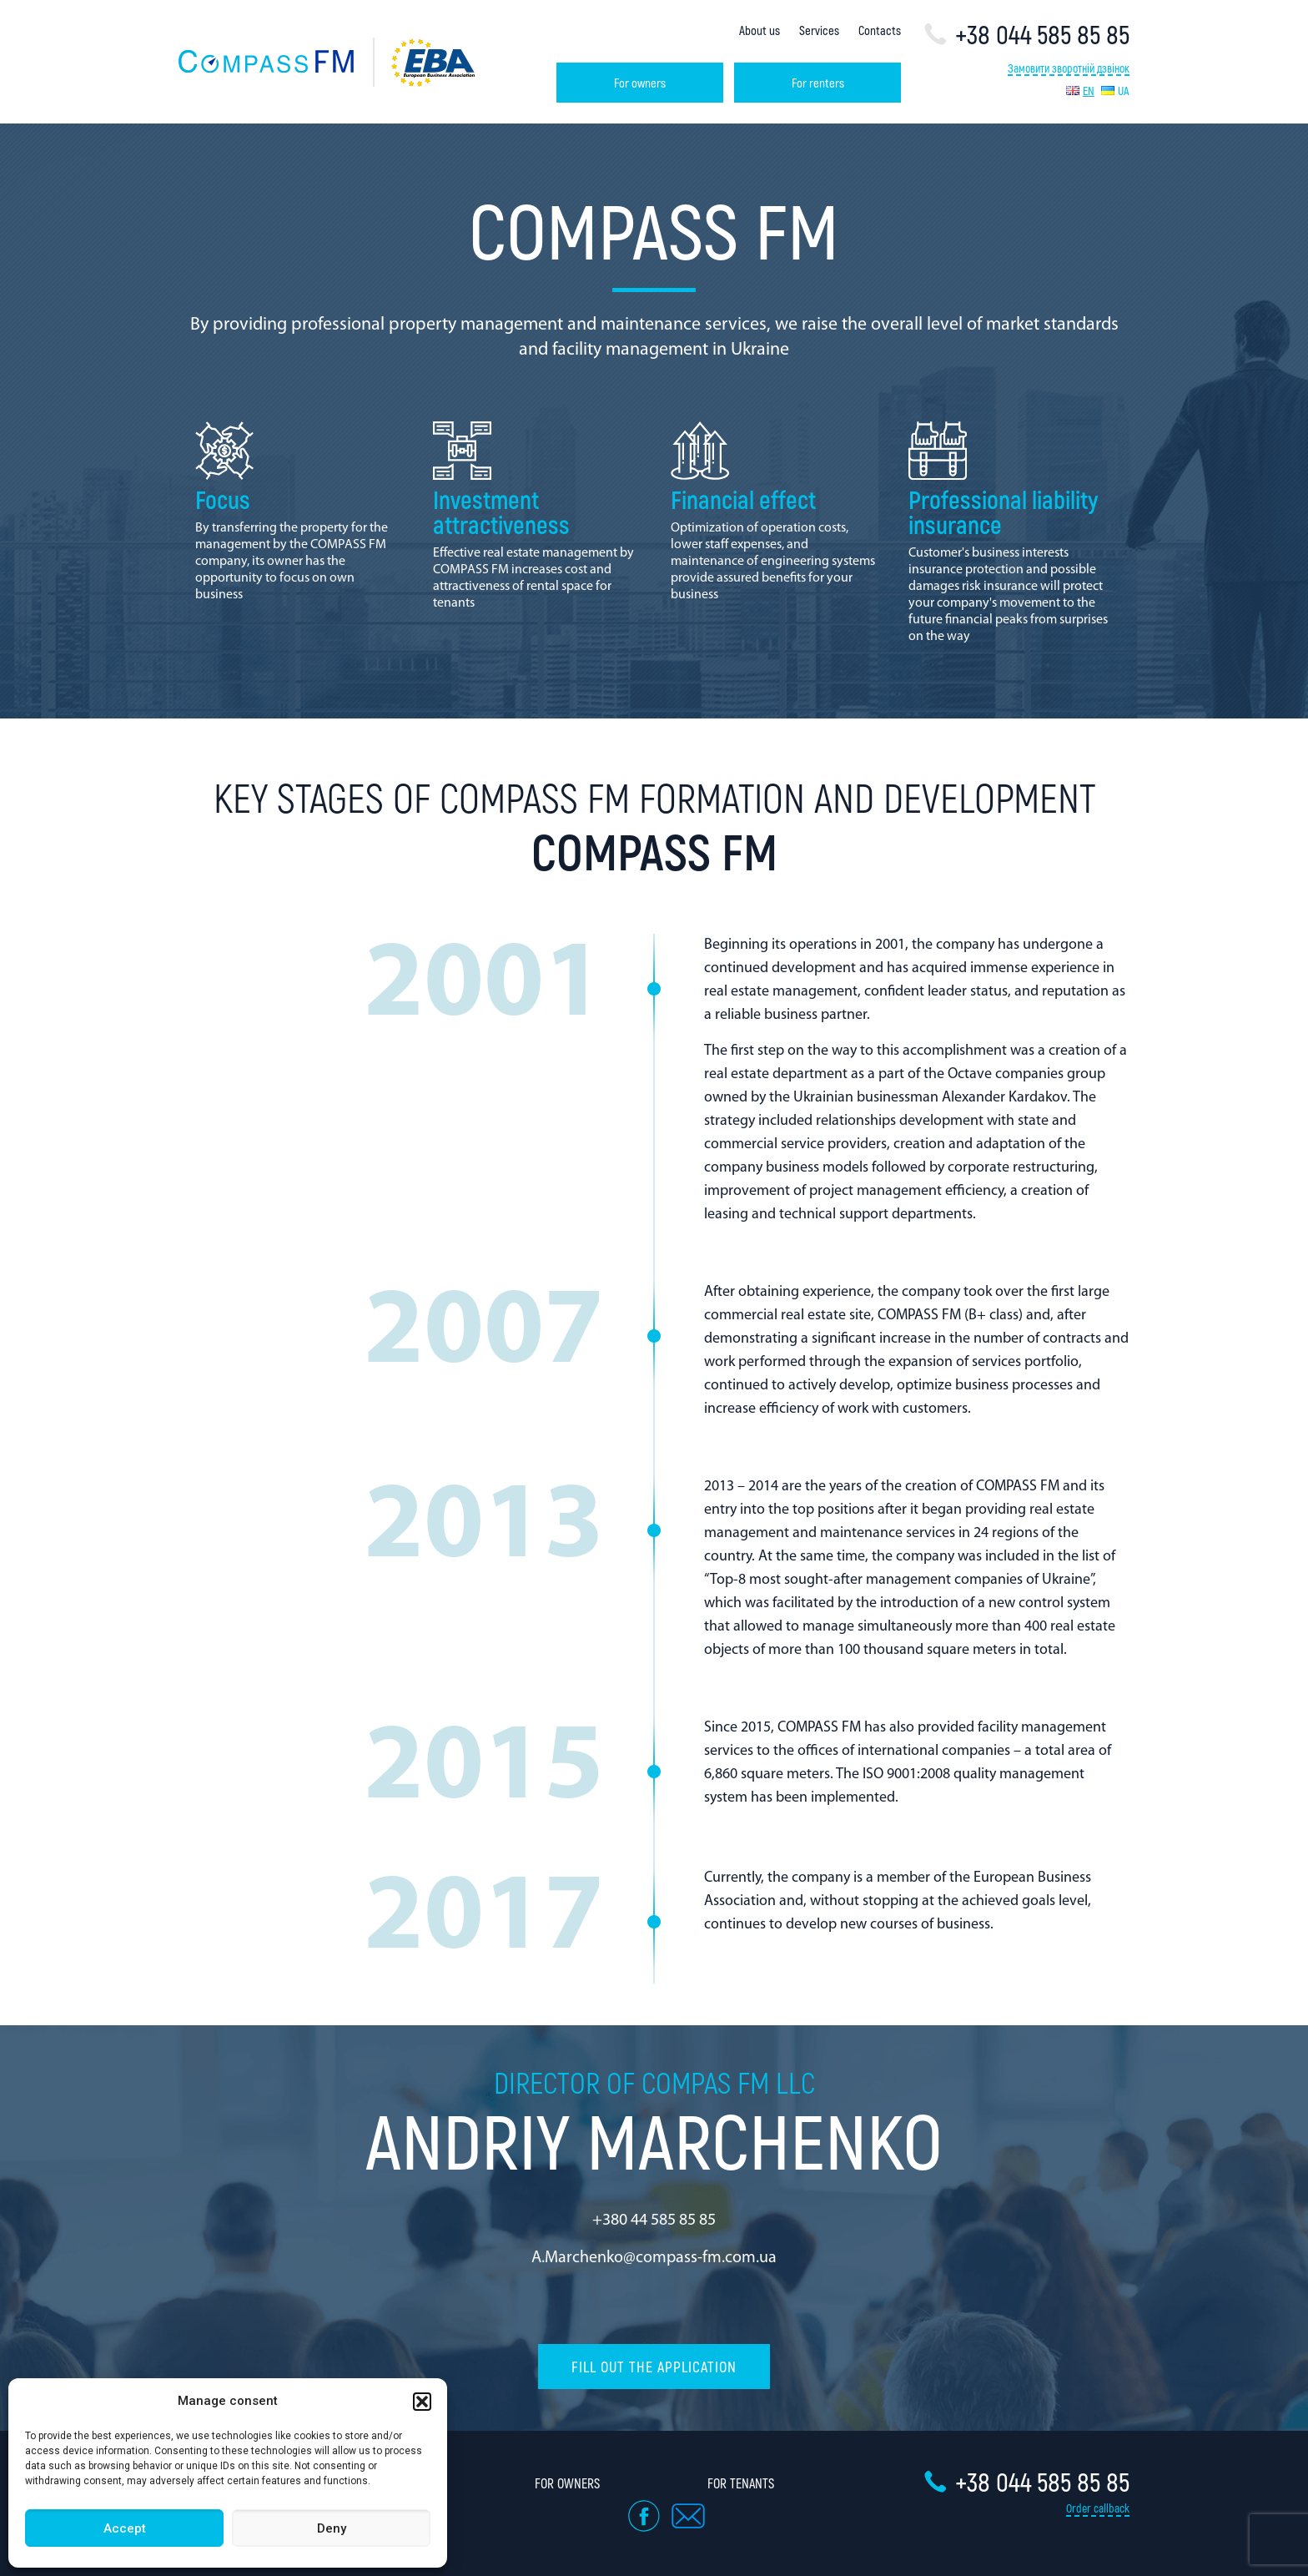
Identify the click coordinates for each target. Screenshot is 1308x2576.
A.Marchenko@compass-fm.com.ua (654, 2258)
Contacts (879, 30)
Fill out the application (654, 2366)
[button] (422, 2401)
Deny (331, 2528)
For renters (818, 82)
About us (759, 30)
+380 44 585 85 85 (654, 2220)
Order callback (1097, 2508)
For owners (640, 82)
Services (819, 30)
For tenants (740, 2483)
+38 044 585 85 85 (1026, 34)
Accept (124, 2528)
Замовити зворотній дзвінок (1068, 69)
